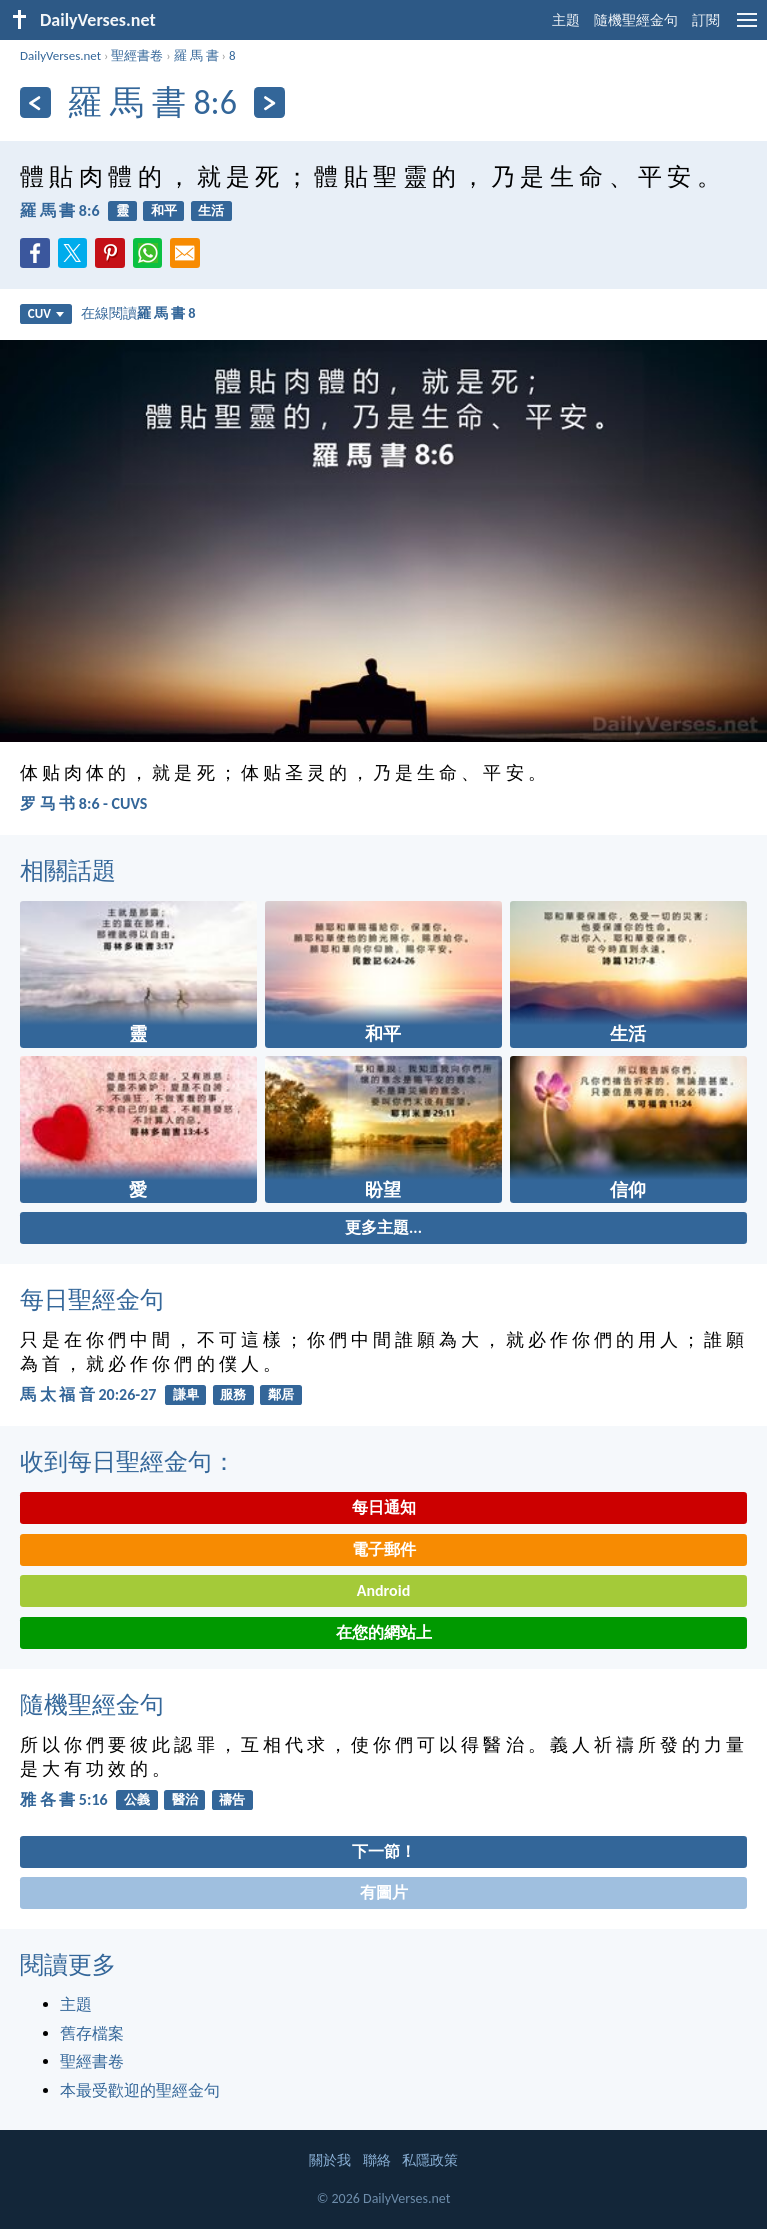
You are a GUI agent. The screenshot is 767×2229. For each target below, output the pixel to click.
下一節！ (384, 1851)
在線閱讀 (138, 313)
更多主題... (383, 1227)
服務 (233, 1394)
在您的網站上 (384, 1632)
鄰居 (281, 1394)
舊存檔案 (92, 2033)
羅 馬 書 (196, 55)
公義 (137, 1799)
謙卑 (186, 1394)
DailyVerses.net (60, 55)
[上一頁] (35, 102)
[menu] (747, 27)
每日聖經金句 (92, 1299)
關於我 (330, 2160)
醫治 (185, 1799)
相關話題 (68, 870)
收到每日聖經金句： (128, 1461)
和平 (164, 210)
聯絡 (377, 2160)
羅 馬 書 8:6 (59, 210)
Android (383, 1590)
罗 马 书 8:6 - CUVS (83, 803)
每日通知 (384, 1507)
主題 (566, 20)
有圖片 (384, 1892)
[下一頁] (269, 102)
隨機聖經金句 (636, 20)
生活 (211, 210)
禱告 (232, 1799)
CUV (46, 313)
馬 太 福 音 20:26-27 (88, 1394)
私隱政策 (430, 2160)
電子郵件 (384, 1549)
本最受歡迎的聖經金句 (140, 2090)
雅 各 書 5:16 (64, 1799)
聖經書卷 (137, 55)
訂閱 (706, 20)
